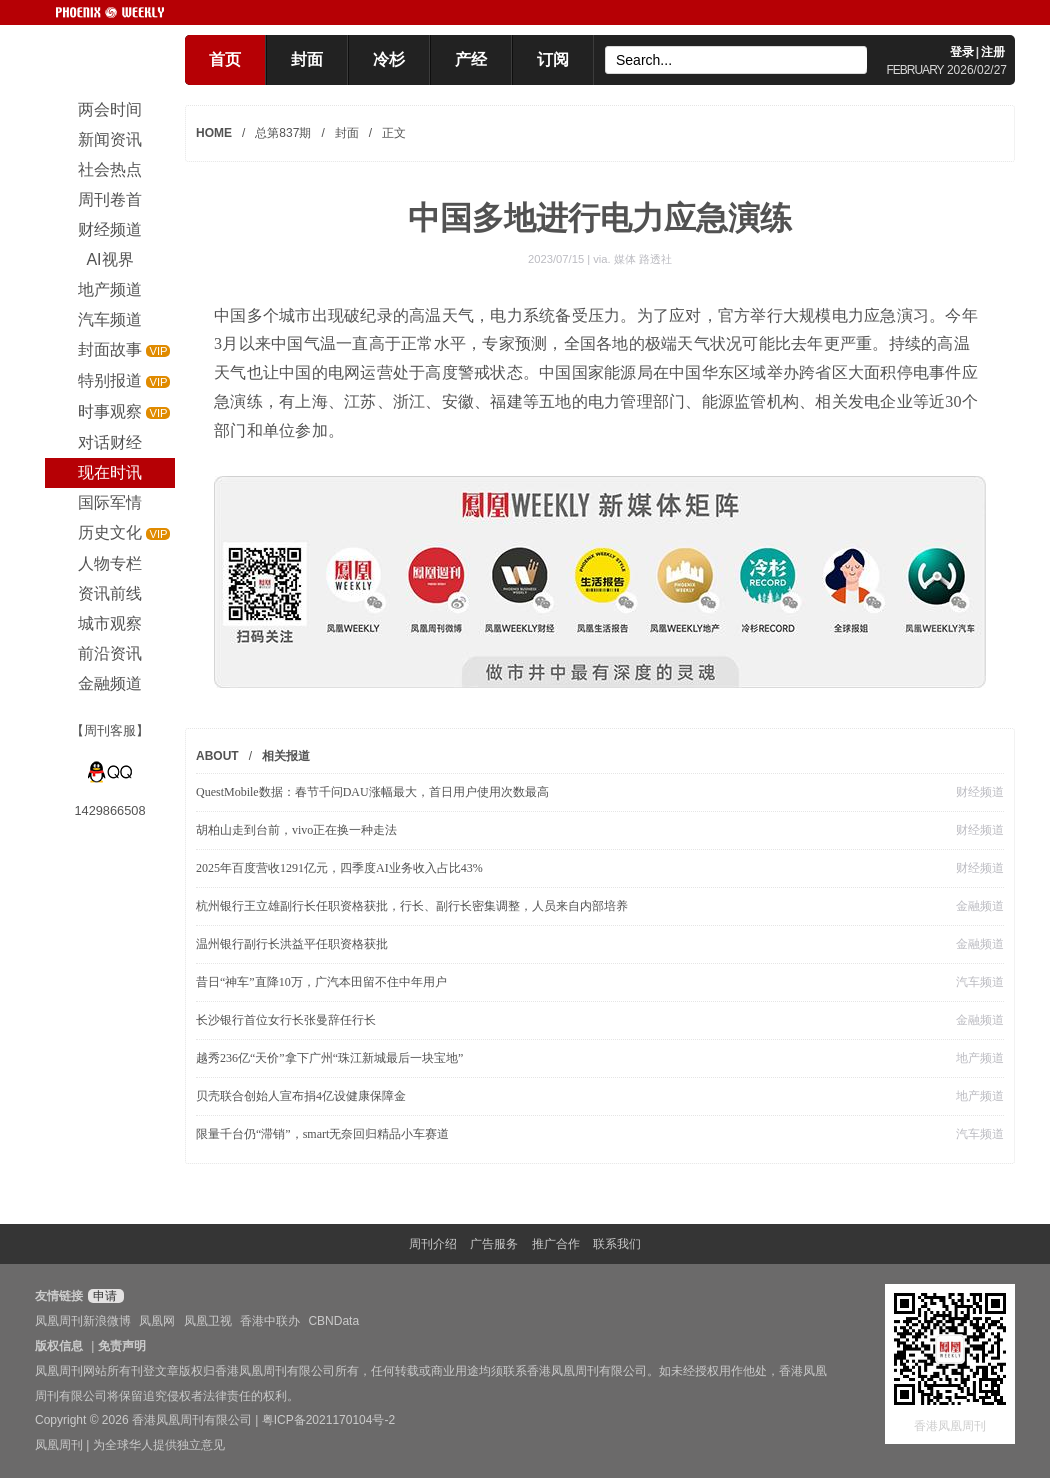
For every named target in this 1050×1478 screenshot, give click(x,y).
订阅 (553, 59)
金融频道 (980, 906)
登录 (962, 52)
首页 (225, 59)
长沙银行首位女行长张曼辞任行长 (286, 1020)
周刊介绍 (433, 1244)
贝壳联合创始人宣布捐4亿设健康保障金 (301, 1096)
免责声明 (122, 1346)
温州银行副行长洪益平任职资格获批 (292, 944)
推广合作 (556, 1244)
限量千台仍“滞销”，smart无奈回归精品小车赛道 (322, 1134)
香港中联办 (270, 1321)
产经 (471, 59)
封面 (307, 59)
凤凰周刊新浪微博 (83, 1321)
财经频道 (980, 792)
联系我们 (617, 1244)
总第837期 (283, 133)
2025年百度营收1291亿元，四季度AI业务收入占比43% (339, 868)
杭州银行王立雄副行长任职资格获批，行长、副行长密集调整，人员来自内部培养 (412, 906)
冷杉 (389, 59)
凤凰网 (157, 1321)
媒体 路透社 (643, 259)
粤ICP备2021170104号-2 (328, 1420)
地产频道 (980, 1058)
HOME (214, 133)
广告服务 (494, 1244)
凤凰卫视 (208, 1321)
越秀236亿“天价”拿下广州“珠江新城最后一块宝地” (329, 1058)
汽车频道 (980, 982)
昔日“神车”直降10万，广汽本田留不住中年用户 (321, 982)
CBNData (333, 1321)
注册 (993, 52)
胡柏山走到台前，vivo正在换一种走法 (296, 830)
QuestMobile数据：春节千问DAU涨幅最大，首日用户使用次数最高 (372, 792)
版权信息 (59, 1346)
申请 (103, 1296)
